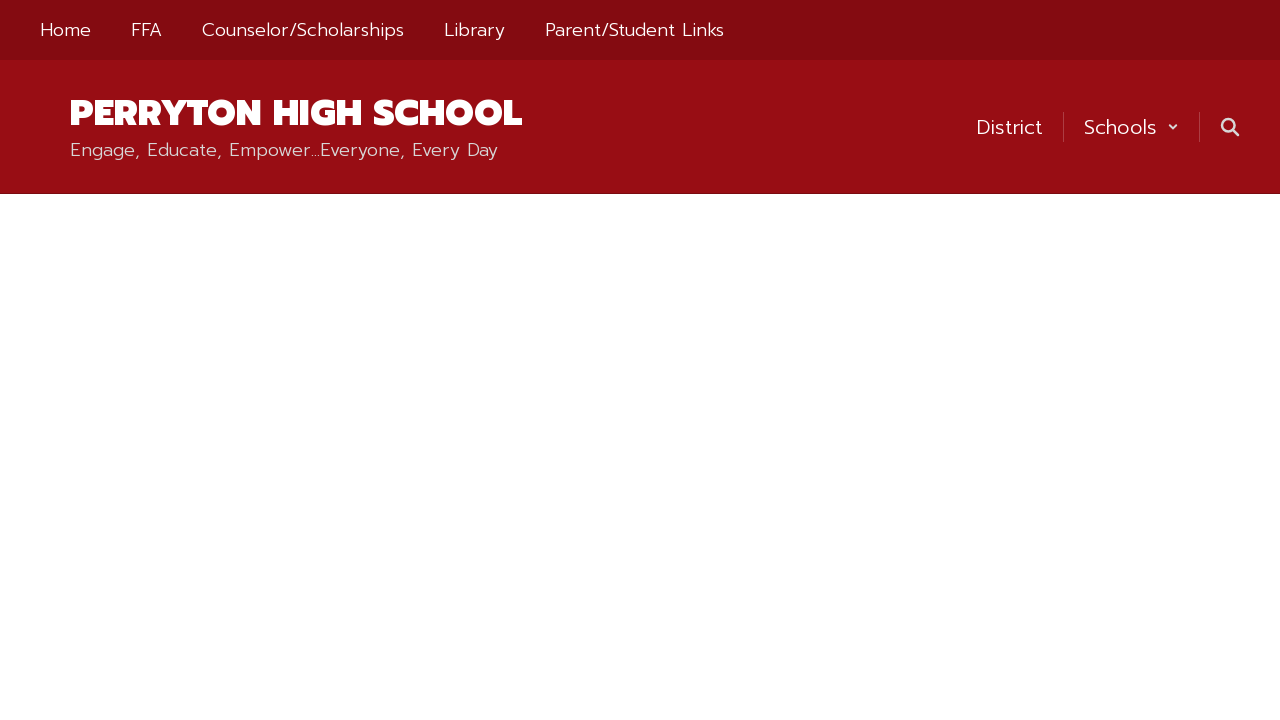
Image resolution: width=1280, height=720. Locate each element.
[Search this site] (1230, 127)
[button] (1131, 127)
